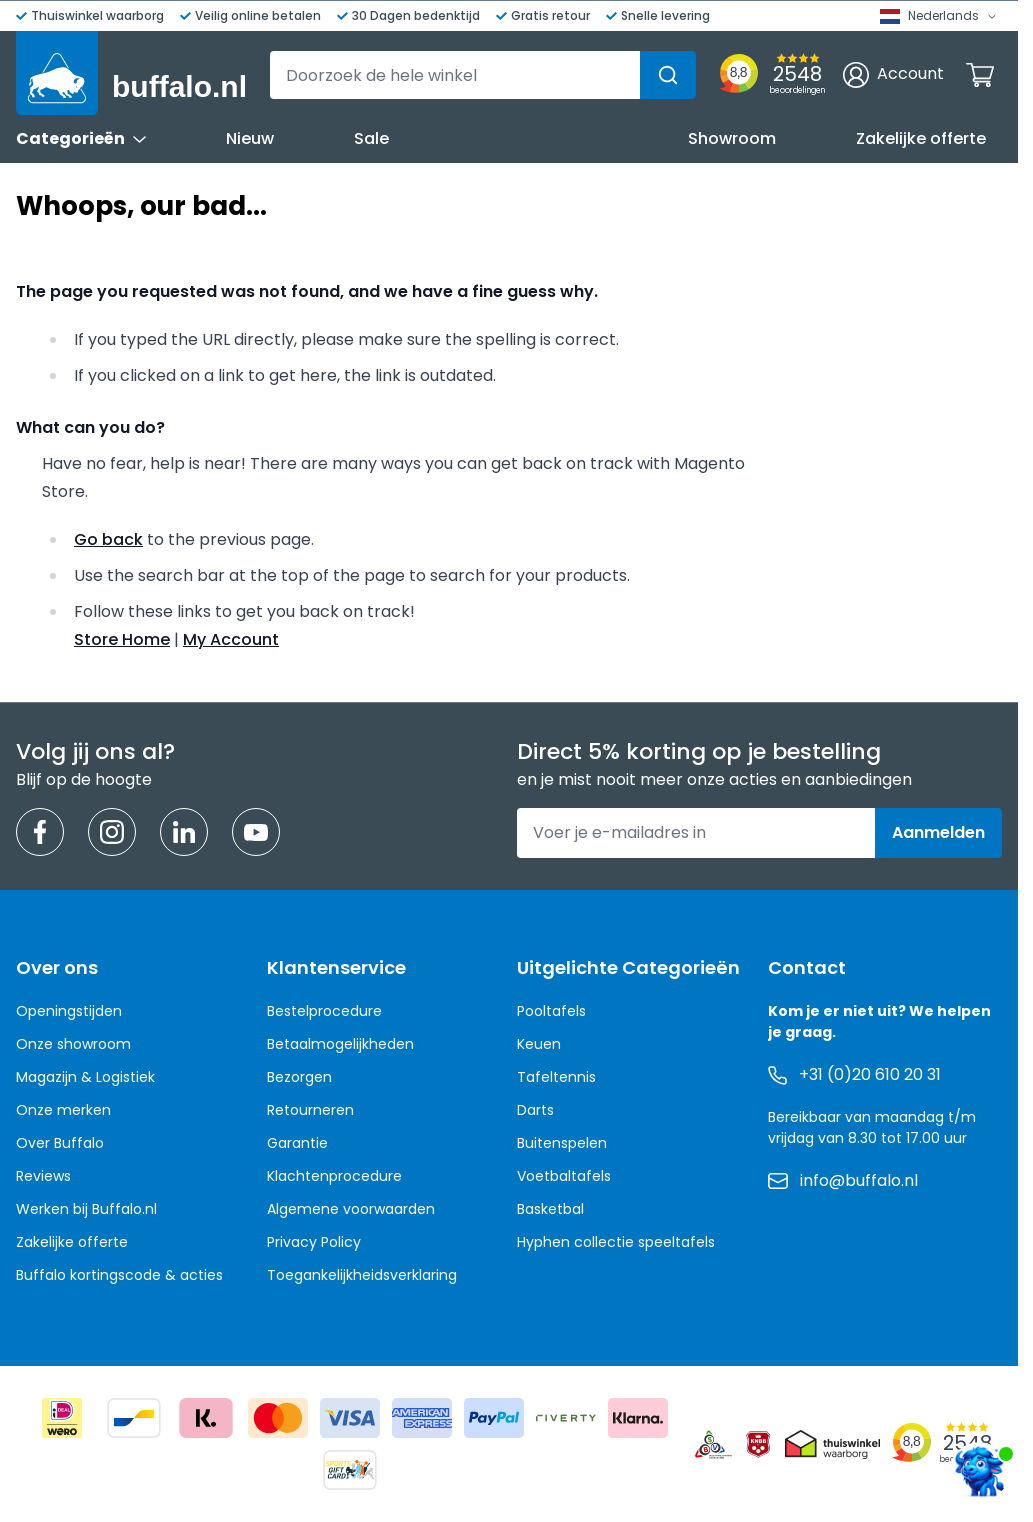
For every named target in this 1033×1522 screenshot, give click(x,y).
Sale (371, 138)
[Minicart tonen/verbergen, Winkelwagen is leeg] (980, 75)
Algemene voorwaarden (351, 1209)
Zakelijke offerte (921, 138)
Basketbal (550, 1209)
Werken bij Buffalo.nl (86, 1209)
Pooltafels (551, 1011)
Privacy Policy (314, 1242)
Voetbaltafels (564, 1176)
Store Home (122, 639)
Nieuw (250, 138)
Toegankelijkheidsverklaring (362, 1275)
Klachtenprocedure (334, 1176)
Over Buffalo (60, 1143)
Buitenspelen (562, 1143)
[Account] (893, 75)
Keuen (539, 1044)
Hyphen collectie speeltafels (616, 1242)
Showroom (732, 138)
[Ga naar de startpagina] (131, 73)
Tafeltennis (556, 1077)
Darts (535, 1110)
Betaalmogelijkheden (340, 1044)
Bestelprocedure (324, 1011)
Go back (108, 539)
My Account (231, 639)
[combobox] (483, 75)
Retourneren (310, 1110)
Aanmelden (938, 832)
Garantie (297, 1143)
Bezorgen (299, 1077)
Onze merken (63, 1110)
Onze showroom (73, 1044)
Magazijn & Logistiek (85, 1077)
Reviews (43, 1176)
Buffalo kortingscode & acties (119, 1275)
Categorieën (81, 138)
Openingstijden (69, 1011)
